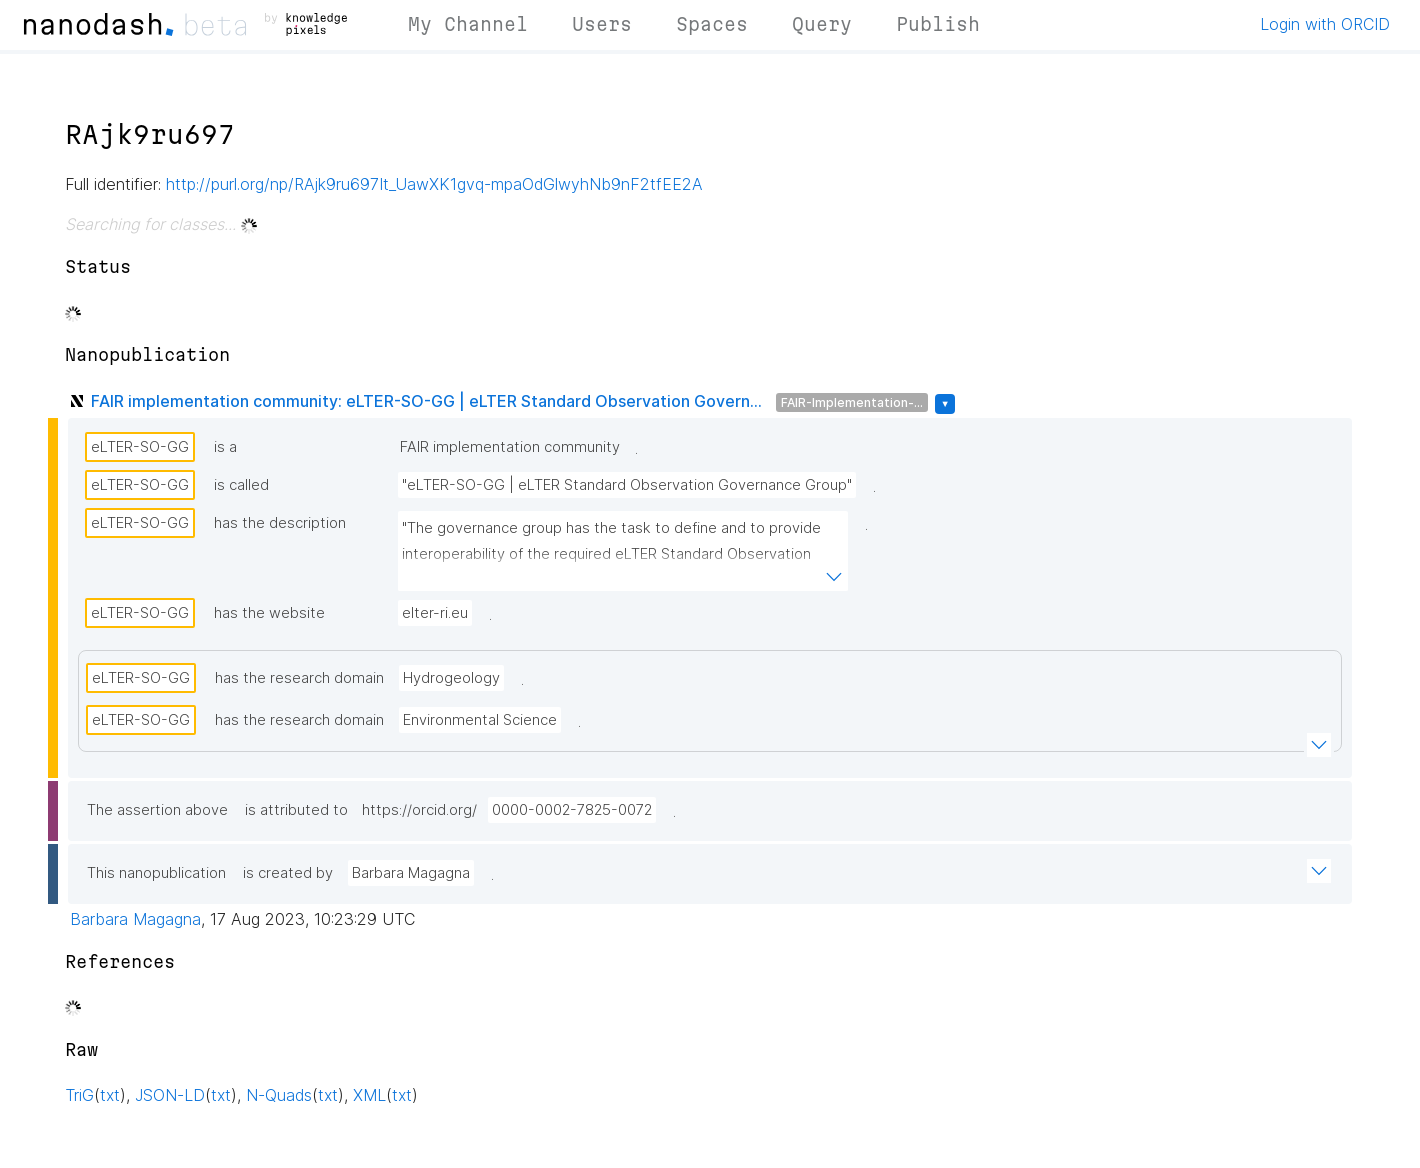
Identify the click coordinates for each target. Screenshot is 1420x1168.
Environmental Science (480, 720)
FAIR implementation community (510, 447)
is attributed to (296, 810)
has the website (269, 613)
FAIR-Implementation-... (852, 402)
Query (822, 24)
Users (602, 24)
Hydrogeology (451, 678)
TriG (79, 1095)
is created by (288, 873)
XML (369, 1095)
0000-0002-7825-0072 (572, 810)
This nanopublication (156, 873)
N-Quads (279, 1095)
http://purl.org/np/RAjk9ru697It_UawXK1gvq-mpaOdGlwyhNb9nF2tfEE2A (434, 184)
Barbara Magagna (411, 873)
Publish (938, 24)
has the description (280, 523)
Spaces (712, 24)
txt (110, 1095)
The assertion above (157, 810)
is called (241, 485)
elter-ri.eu (435, 613)
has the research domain (299, 678)
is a (225, 447)
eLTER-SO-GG (140, 447)
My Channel (468, 24)
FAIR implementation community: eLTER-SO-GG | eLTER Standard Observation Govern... (426, 401)
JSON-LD (170, 1095)
